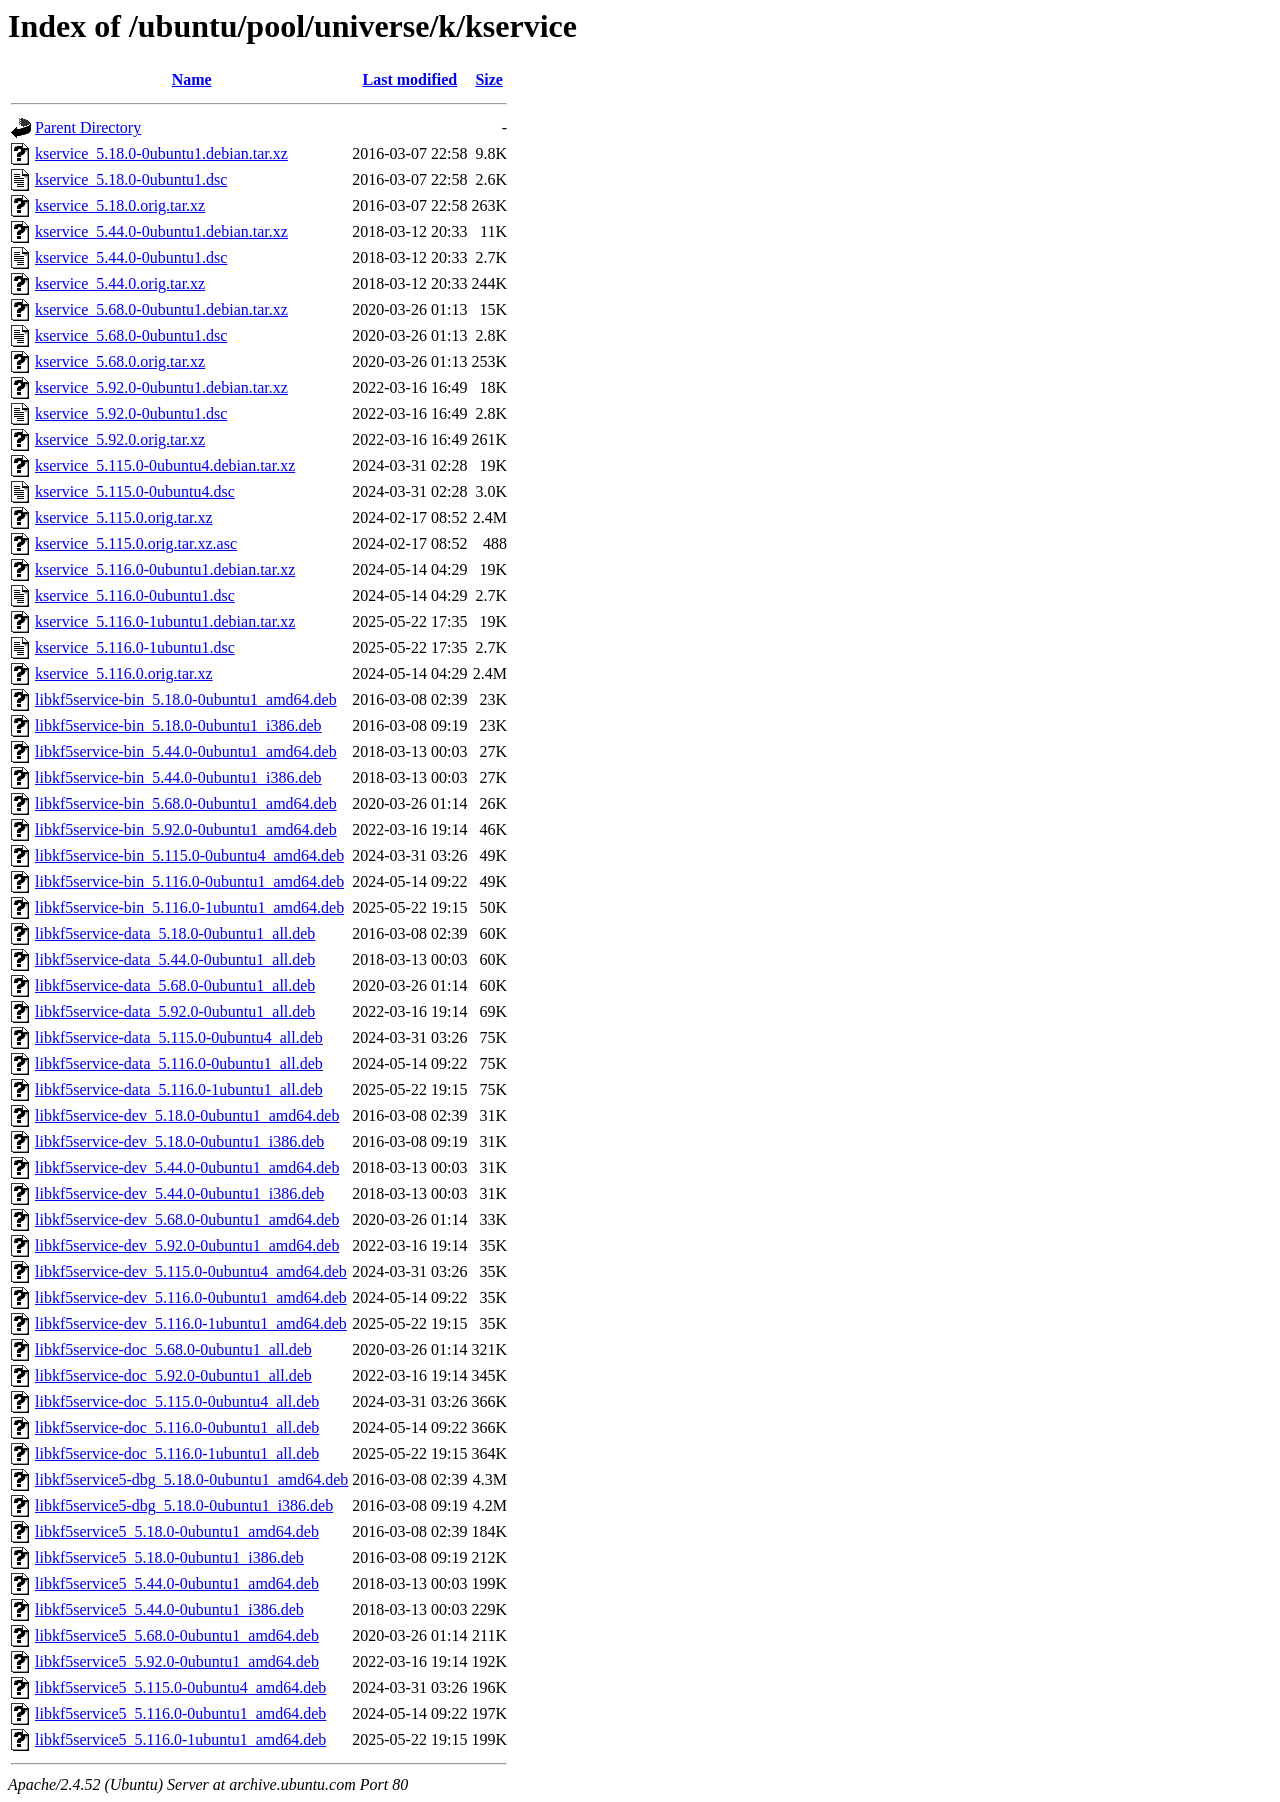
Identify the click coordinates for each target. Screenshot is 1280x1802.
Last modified (410, 79)
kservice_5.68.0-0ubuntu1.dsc (131, 335)
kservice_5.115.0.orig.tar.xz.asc (136, 543)
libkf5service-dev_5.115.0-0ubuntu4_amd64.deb (191, 1271)
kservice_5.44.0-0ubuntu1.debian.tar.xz (161, 231)
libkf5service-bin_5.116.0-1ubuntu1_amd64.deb (189, 907)
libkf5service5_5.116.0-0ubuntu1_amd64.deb (180, 1713)
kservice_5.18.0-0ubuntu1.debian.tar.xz (161, 153)
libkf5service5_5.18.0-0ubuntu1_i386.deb (169, 1557)
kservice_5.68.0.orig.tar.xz (120, 361)
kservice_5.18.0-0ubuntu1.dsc (131, 179)
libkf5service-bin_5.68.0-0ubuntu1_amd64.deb (186, 803)
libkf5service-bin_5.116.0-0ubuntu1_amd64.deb (189, 881)
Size (489, 79)
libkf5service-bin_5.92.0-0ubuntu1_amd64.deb (186, 829)
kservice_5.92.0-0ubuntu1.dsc (131, 413)
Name (192, 79)
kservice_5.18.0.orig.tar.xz (120, 205)
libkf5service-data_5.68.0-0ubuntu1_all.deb (175, 985)
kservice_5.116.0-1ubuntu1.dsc (135, 647)
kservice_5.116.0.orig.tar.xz (124, 673)
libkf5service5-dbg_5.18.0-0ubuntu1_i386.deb (184, 1505)
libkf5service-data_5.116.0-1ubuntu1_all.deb (179, 1089)
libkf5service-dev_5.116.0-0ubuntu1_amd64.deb (191, 1297)
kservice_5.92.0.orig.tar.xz (120, 439)
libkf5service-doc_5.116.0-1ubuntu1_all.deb (177, 1453)
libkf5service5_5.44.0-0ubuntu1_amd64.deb (177, 1583)
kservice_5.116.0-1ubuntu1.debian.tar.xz (165, 621)
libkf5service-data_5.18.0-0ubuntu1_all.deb (175, 933)
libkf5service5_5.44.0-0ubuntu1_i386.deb (169, 1609)
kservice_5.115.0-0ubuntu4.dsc (135, 491)
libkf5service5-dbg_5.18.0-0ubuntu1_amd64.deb (191, 1479)
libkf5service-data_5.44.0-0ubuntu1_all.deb (175, 959)
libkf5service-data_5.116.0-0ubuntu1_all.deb (179, 1063)
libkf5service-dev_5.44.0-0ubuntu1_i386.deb (179, 1193)
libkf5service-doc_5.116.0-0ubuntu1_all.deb (177, 1427)
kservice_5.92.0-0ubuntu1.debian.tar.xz (161, 387)
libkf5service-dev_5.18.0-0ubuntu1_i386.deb (179, 1141)
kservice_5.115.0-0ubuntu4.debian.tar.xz (165, 465)
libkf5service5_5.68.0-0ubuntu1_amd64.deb (177, 1635)
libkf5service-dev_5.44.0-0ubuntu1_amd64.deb (187, 1167)
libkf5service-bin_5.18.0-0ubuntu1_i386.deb (178, 725)
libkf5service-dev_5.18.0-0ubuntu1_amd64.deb (187, 1115)
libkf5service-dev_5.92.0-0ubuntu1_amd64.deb (187, 1245)
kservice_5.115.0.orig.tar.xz (124, 517)
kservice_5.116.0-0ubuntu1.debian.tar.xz (165, 569)
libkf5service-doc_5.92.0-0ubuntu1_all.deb (173, 1375)
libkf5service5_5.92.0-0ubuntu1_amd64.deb (177, 1661)
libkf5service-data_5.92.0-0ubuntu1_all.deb (175, 1011)
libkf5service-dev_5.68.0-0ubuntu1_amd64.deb (187, 1219)
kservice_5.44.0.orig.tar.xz (120, 283)
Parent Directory (88, 127)
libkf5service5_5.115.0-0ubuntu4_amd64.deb (180, 1687)
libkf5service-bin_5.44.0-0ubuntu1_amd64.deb (186, 751)
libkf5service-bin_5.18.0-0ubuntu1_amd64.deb (186, 699)
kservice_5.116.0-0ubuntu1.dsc (135, 595)
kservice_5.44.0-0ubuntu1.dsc (131, 257)
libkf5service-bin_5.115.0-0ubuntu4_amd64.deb (189, 855)
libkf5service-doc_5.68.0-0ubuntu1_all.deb (173, 1349)
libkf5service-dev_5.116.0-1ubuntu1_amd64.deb (191, 1323)
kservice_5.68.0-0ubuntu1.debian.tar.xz (161, 309)
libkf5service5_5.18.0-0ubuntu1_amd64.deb (177, 1531)
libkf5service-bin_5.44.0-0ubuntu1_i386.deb (178, 777)
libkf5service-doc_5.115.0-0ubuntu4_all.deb (177, 1401)
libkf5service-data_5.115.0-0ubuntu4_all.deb (179, 1037)
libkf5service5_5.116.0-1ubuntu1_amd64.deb (180, 1739)
